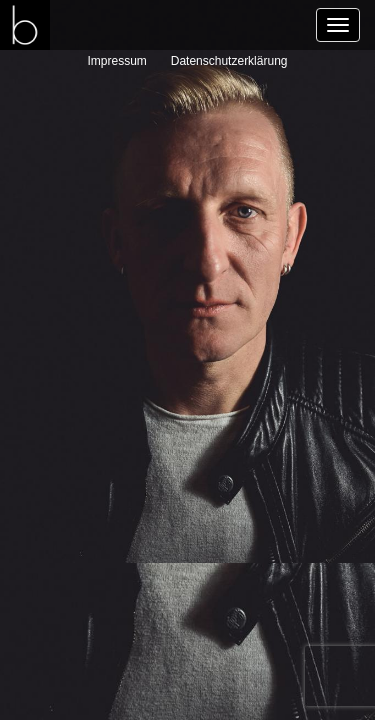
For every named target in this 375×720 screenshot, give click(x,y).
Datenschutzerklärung (229, 61)
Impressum (117, 61)
